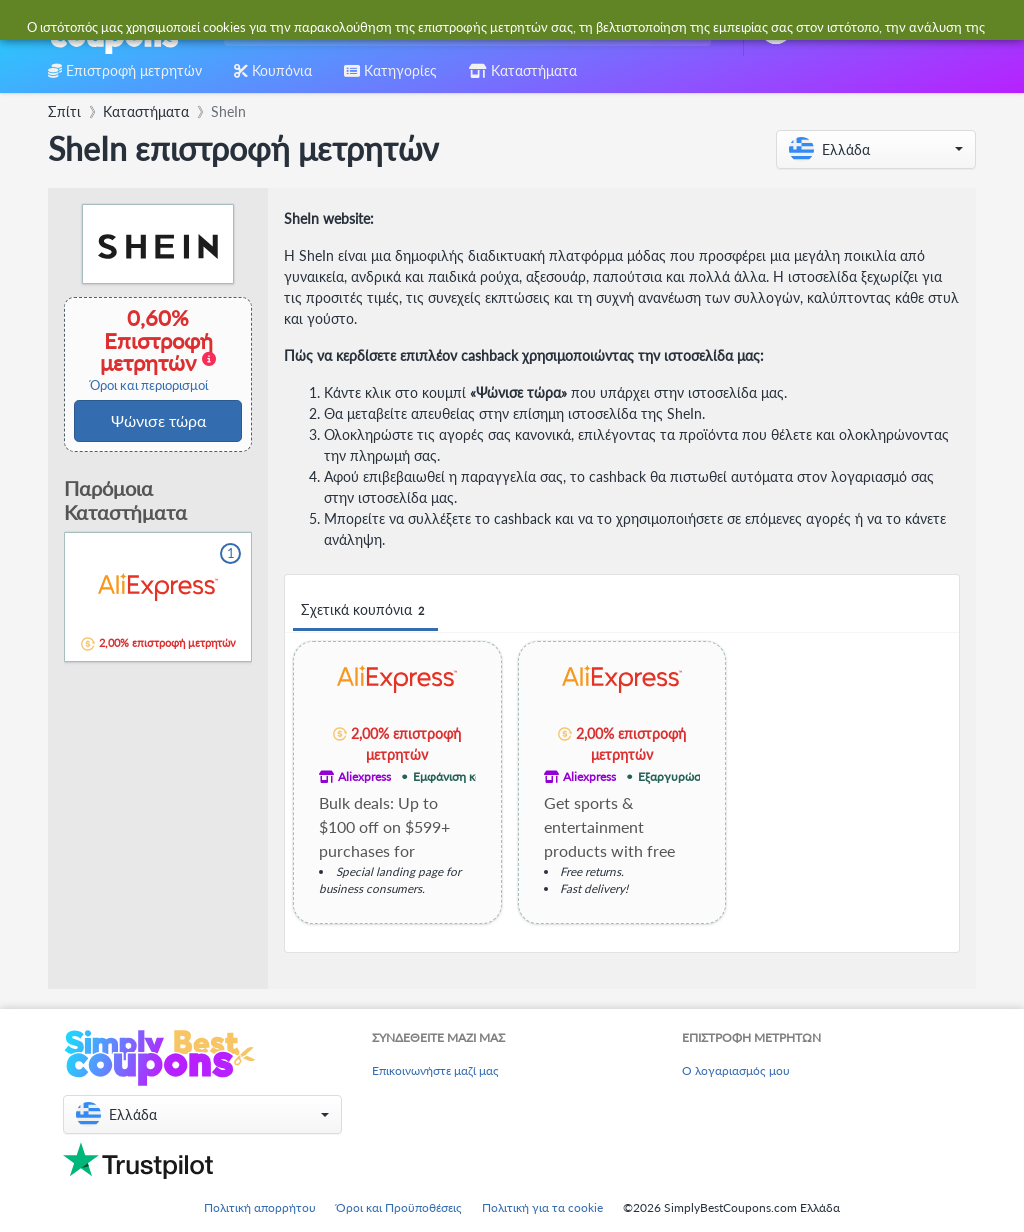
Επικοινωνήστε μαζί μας (435, 1070)
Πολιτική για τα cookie (542, 1207)
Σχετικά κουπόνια (365, 610)
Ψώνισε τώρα (158, 420)
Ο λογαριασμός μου (736, 1070)
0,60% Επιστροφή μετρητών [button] (149, 349)
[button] (876, 149)
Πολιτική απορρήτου (260, 1207)
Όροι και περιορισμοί (149, 385)
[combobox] (463, 28)
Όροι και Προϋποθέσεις (399, 1207)
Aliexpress (364, 776)
